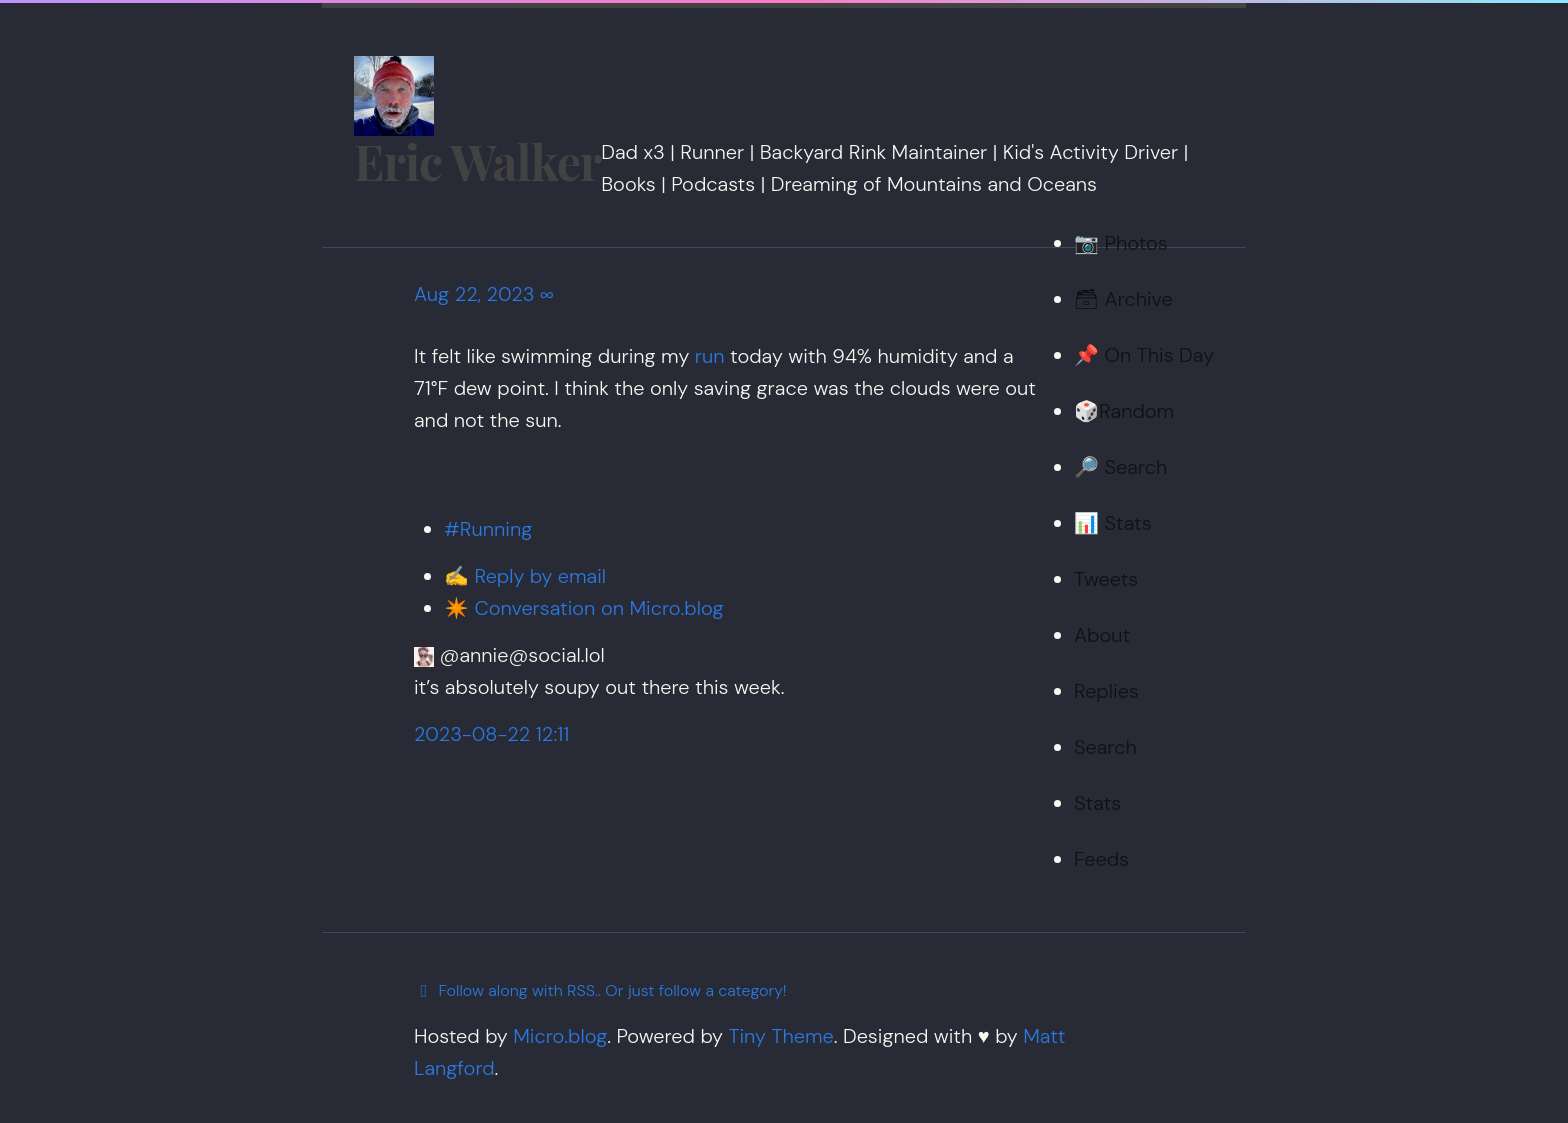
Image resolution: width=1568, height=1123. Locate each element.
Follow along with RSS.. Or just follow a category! (600, 990)
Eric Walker (477, 161)
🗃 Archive (1123, 299)
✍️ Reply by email (525, 576)
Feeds (1101, 859)
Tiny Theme (780, 1036)
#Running (488, 529)
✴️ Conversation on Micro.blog (583, 608)
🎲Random (1124, 411)
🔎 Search (1120, 467)
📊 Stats (1113, 523)
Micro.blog (560, 1036)
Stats (1097, 803)
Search (1105, 747)
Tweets (1106, 579)
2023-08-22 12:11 (491, 734)
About (1102, 635)
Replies (1106, 691)
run (710, 356)
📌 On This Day (1144, 355)
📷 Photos (1121, 243)
